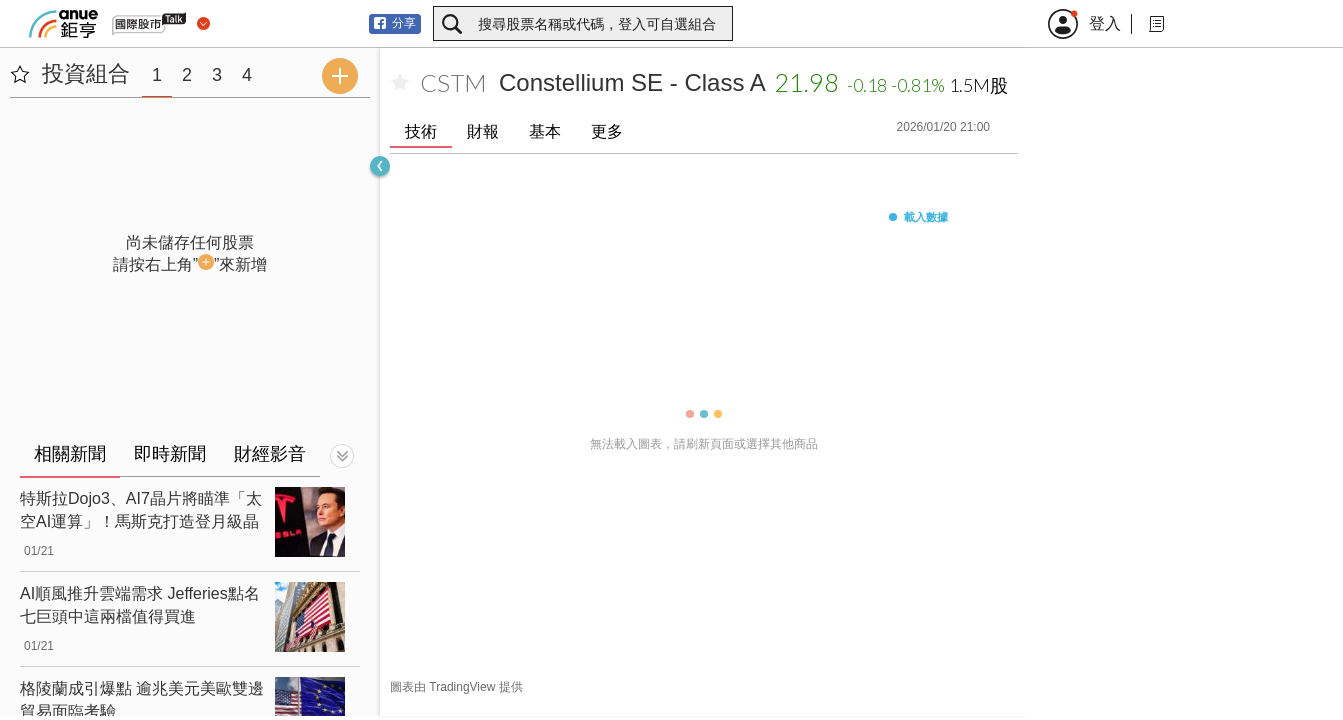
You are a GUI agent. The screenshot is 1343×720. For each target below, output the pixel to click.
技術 (421, 131)
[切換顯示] (342, 456)
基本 (545, 131)
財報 (483, 131)
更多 (607, 131)
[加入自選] (400, 83)
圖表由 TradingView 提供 (456, 687)
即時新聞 (170, 454)
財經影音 (270, 454)
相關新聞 (70, 454)
